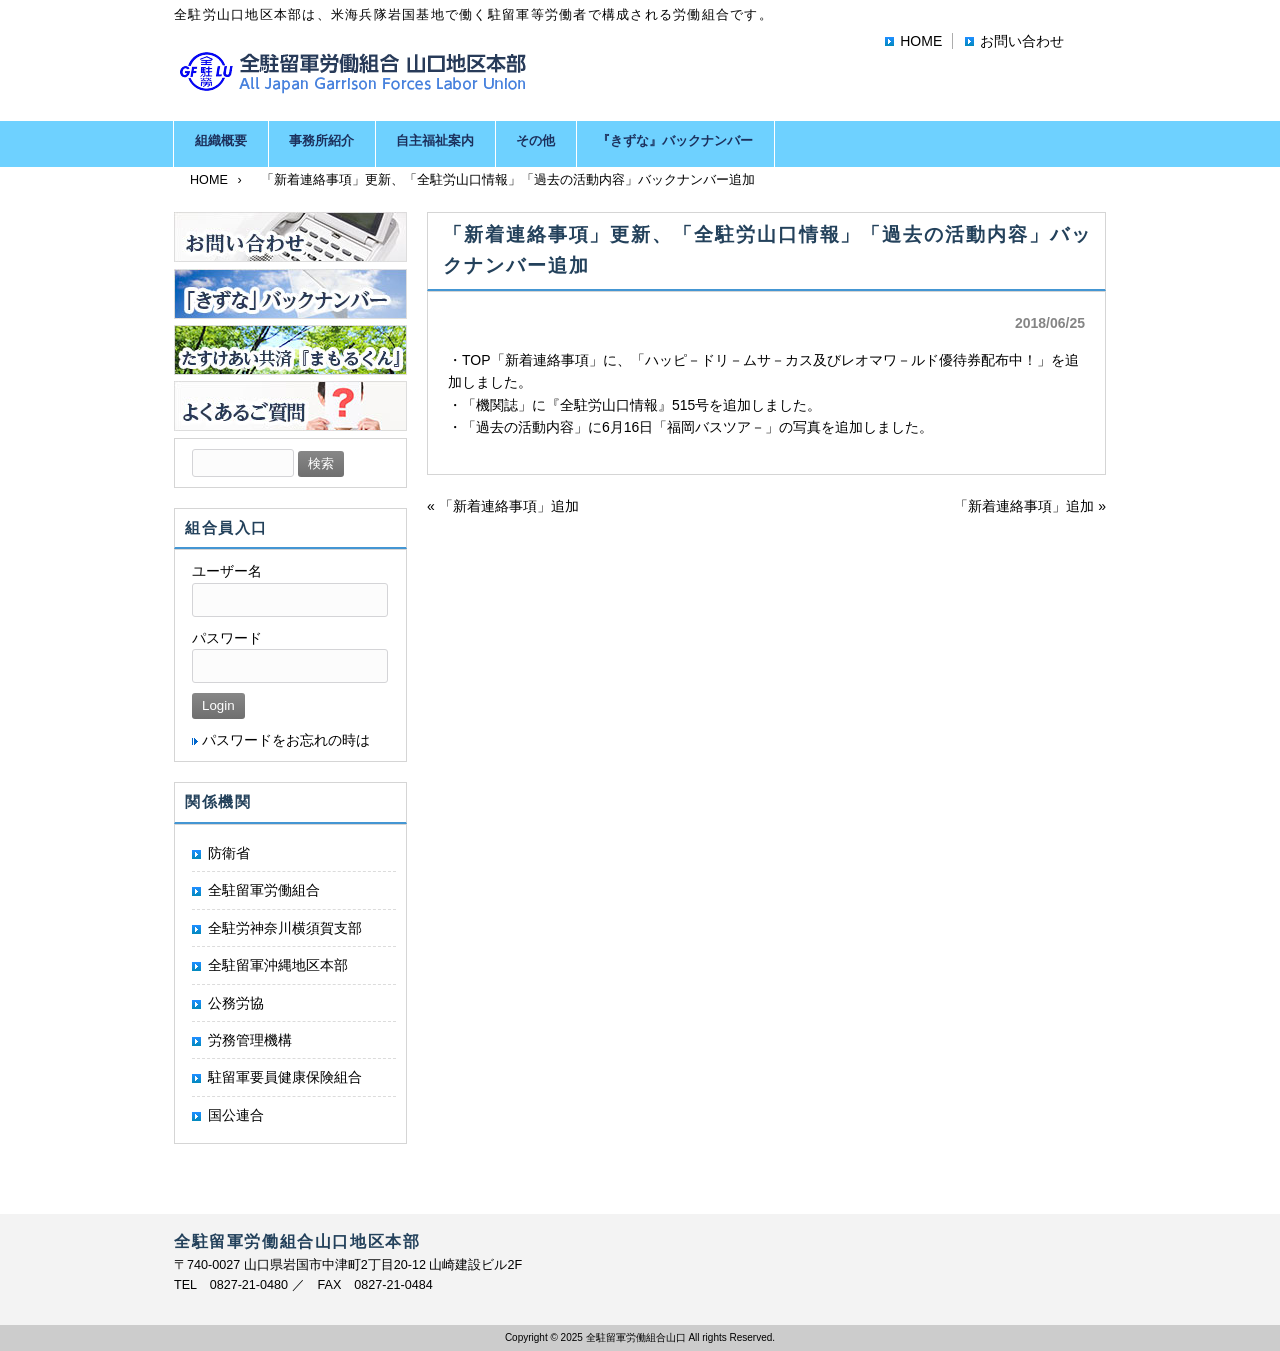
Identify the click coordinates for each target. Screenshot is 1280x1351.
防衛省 (229, 853)
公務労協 (236, 1003)
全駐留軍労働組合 (264, 890)
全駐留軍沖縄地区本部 (278, 965)
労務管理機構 (250, 1040)
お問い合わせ (1022, 41)
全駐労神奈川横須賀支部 (285, 928)
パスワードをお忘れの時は (286, 740)
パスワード (227, 638)
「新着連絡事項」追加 (509, 506)
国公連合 (236, 1115)
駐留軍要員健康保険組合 (285, 1077)
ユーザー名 (227, 571)
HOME (921, 41)
